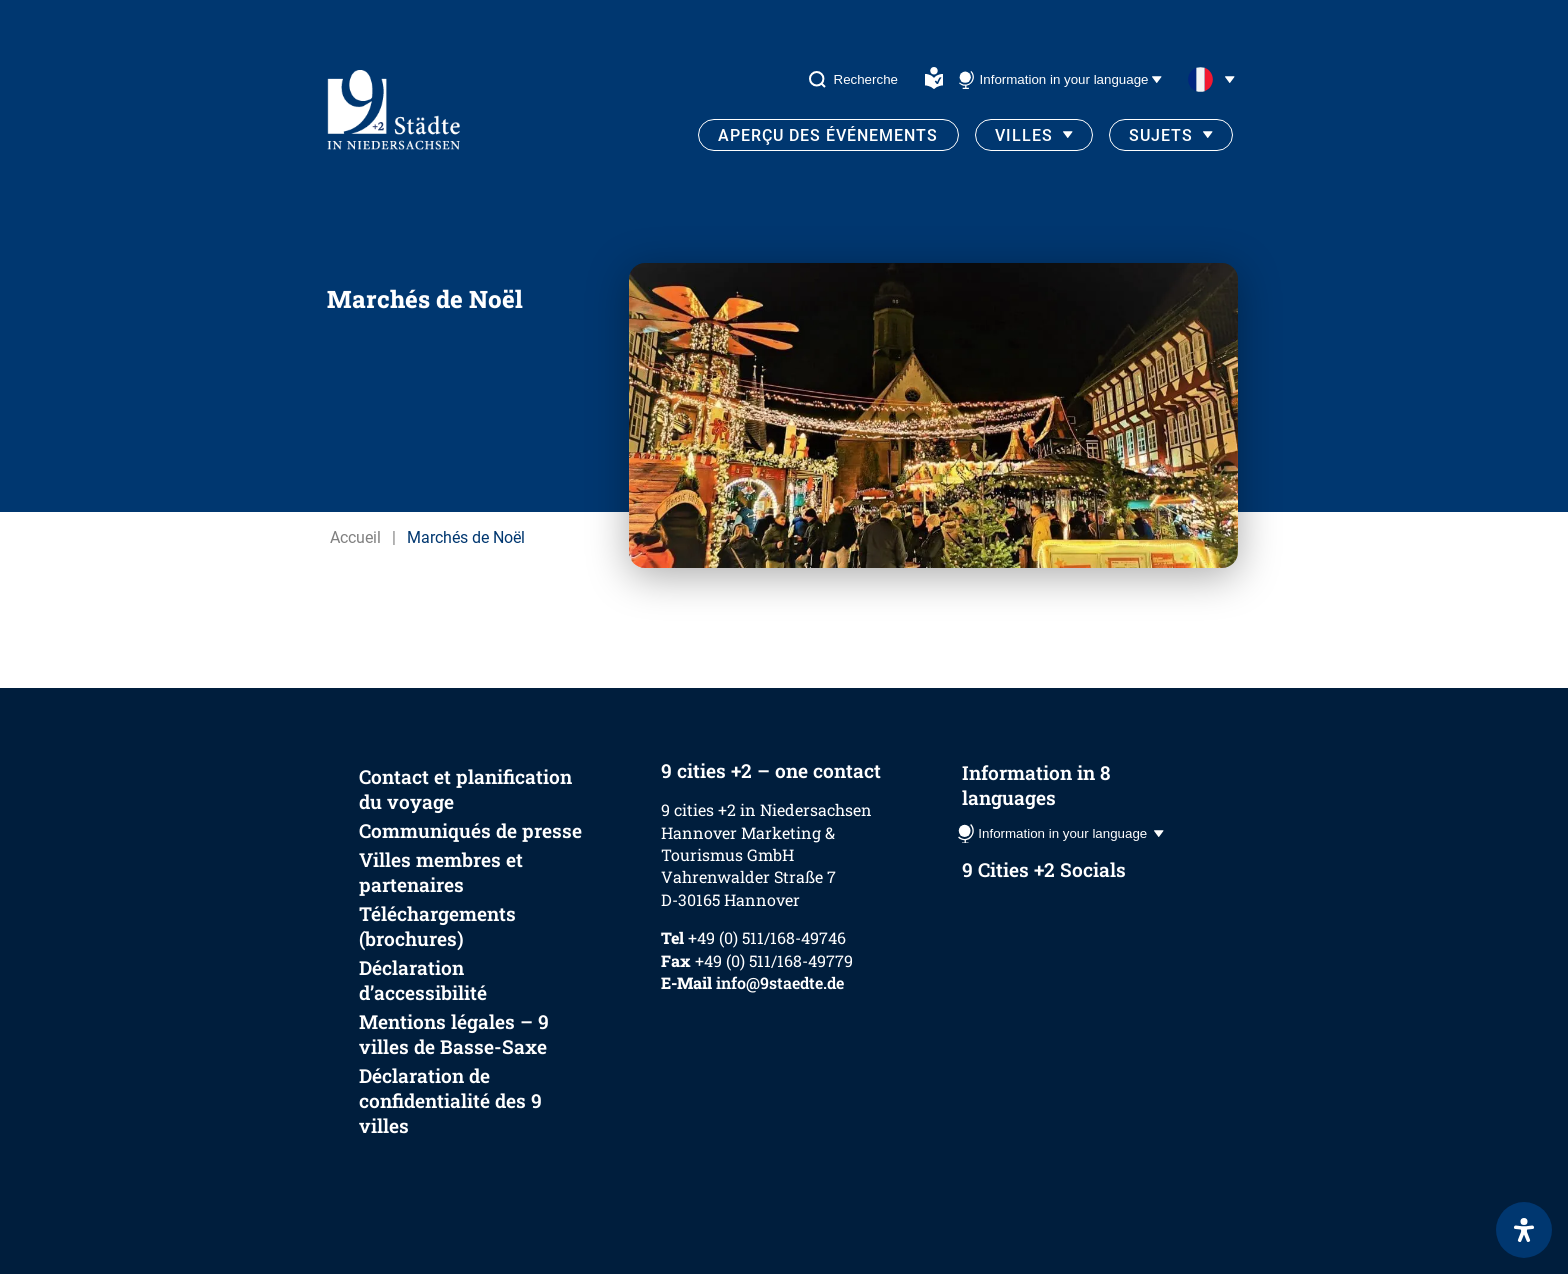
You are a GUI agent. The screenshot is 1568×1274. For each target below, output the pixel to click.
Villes (1024, 135)
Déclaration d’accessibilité (423, 980)
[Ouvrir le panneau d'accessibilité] (1524, 1230)
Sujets (1161, 135)
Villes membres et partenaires (441, 872)
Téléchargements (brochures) (437, 926)
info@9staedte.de (780, 982)
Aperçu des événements (828, 135)
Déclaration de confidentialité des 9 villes (450, 1100)
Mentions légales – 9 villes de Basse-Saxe (454, 1034)
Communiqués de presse (470, 830)
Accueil (355, 537)
